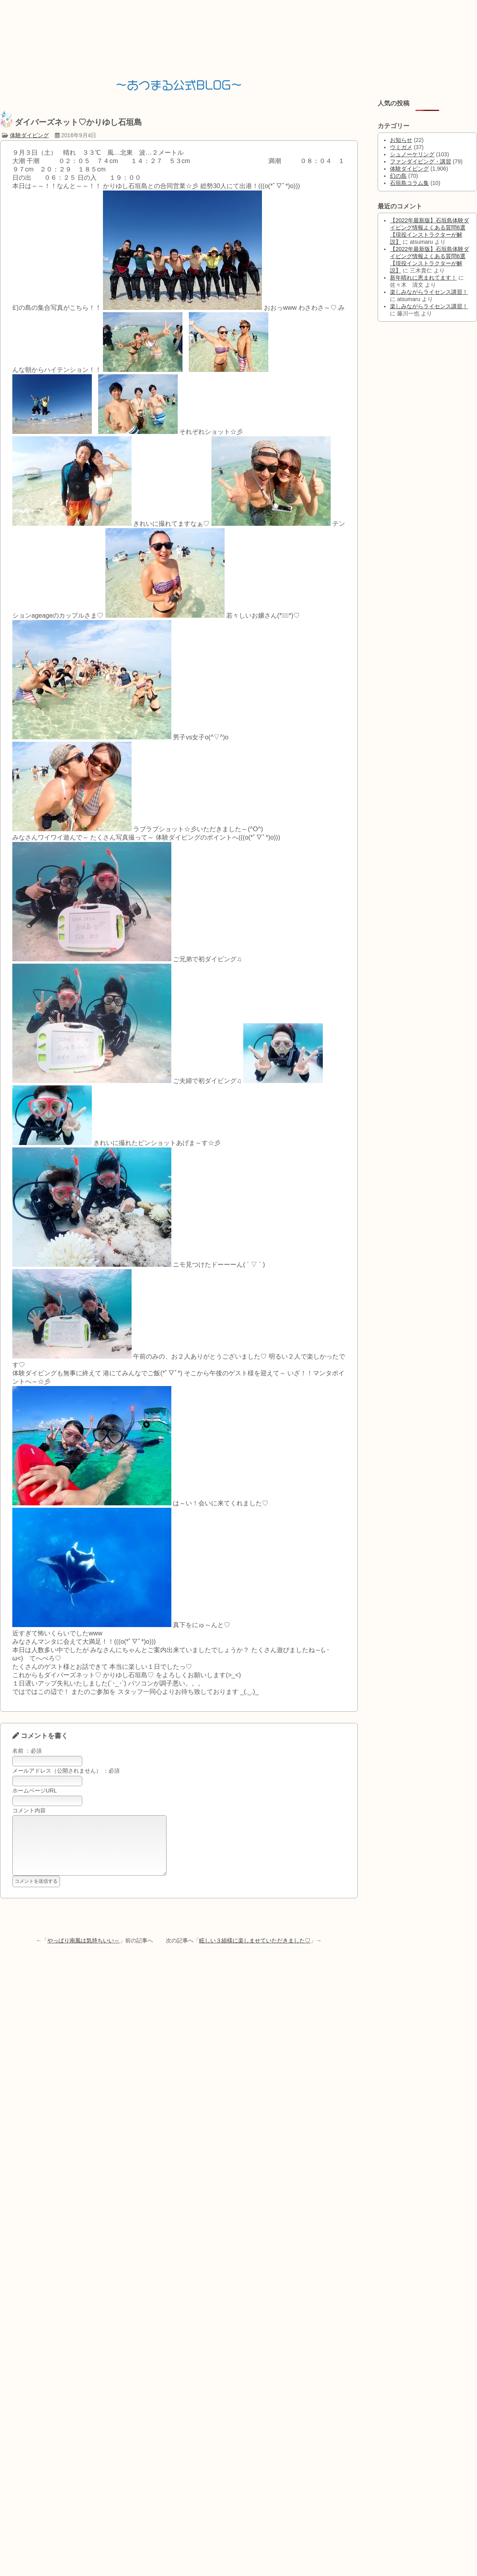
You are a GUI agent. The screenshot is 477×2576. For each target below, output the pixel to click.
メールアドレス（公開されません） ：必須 (66, 1770)
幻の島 (398, 176)
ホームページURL (34, 1790)
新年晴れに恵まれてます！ (423, 277)
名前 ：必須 (27, 1751)
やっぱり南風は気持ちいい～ (83, 1952)
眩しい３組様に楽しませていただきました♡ (254, 1952)
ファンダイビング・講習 (420, 161)
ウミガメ (401, 147)
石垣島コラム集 (409, 183)
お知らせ (401, 140)
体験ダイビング (29, 135)
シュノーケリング (412, 154)
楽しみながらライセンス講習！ (429, 292)
